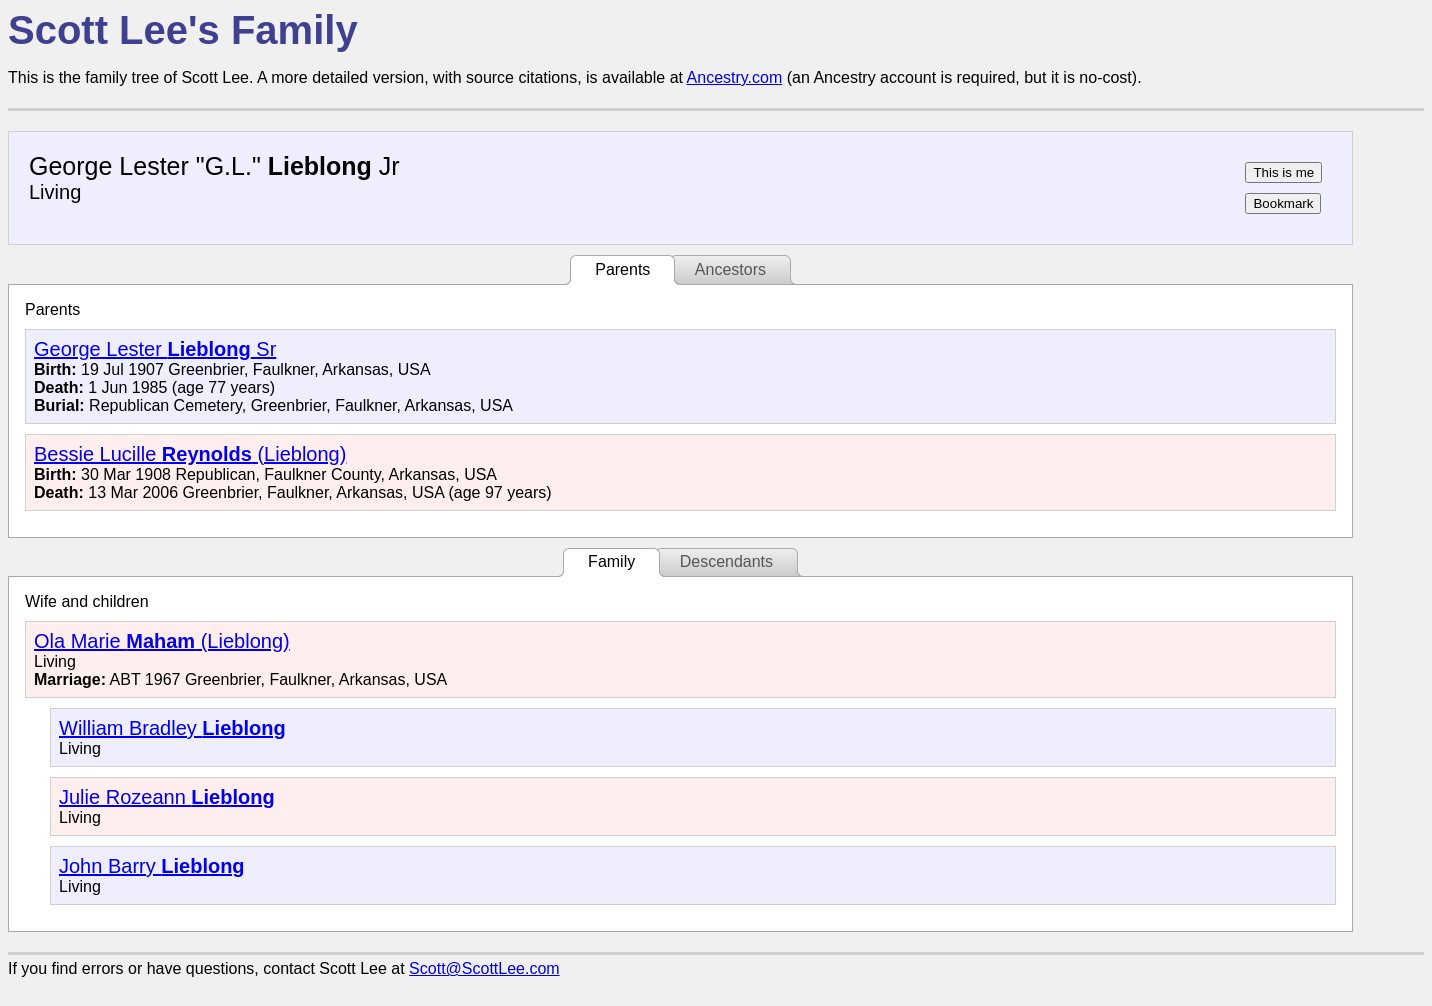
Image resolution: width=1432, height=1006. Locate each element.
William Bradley (172, 728)
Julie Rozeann (167, 797)
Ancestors (730, 269)
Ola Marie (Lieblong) (162, 641)
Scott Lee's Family (183, 30)
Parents (622, 269)
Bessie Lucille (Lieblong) (190, 454)
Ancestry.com (735, 77)
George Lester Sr (155, 349)
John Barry (152, 866)
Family (611, 561)
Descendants (726, 561)
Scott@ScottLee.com (484, 968)
